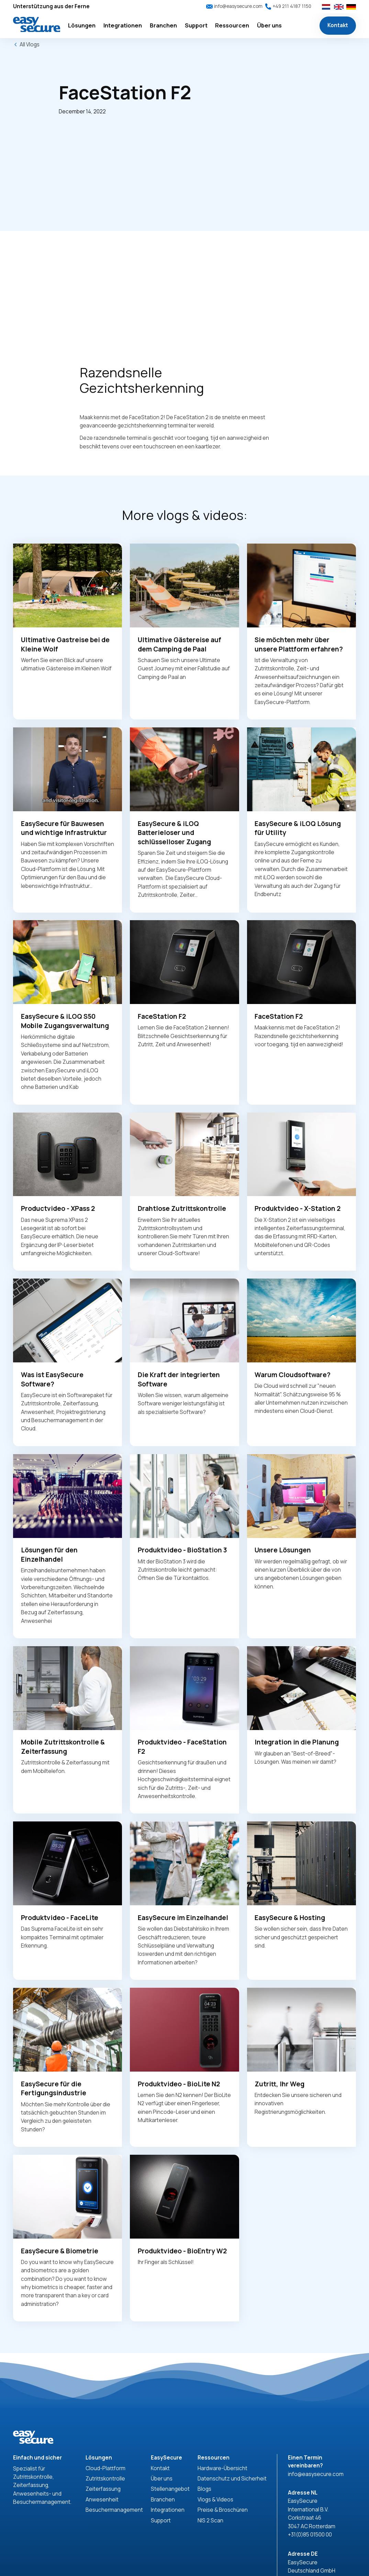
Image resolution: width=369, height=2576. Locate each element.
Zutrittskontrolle (105, 2478)
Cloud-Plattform (105, 2468)
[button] (82, 26)
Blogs (204, 2489)
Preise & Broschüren (223, 2509)
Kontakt (337, 25)
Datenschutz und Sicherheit (232, 2478)
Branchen (163, 2499)
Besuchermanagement (114, 2509)
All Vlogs (30, 44)
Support (161, 2520)
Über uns (161, 2478)
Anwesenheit (102, 2499)
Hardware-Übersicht (222, 2468)
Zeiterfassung (103, 2489)
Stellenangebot (170, 2489)
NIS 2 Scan (210, 2520)
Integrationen (167, 2509)
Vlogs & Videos (215, 2499)
